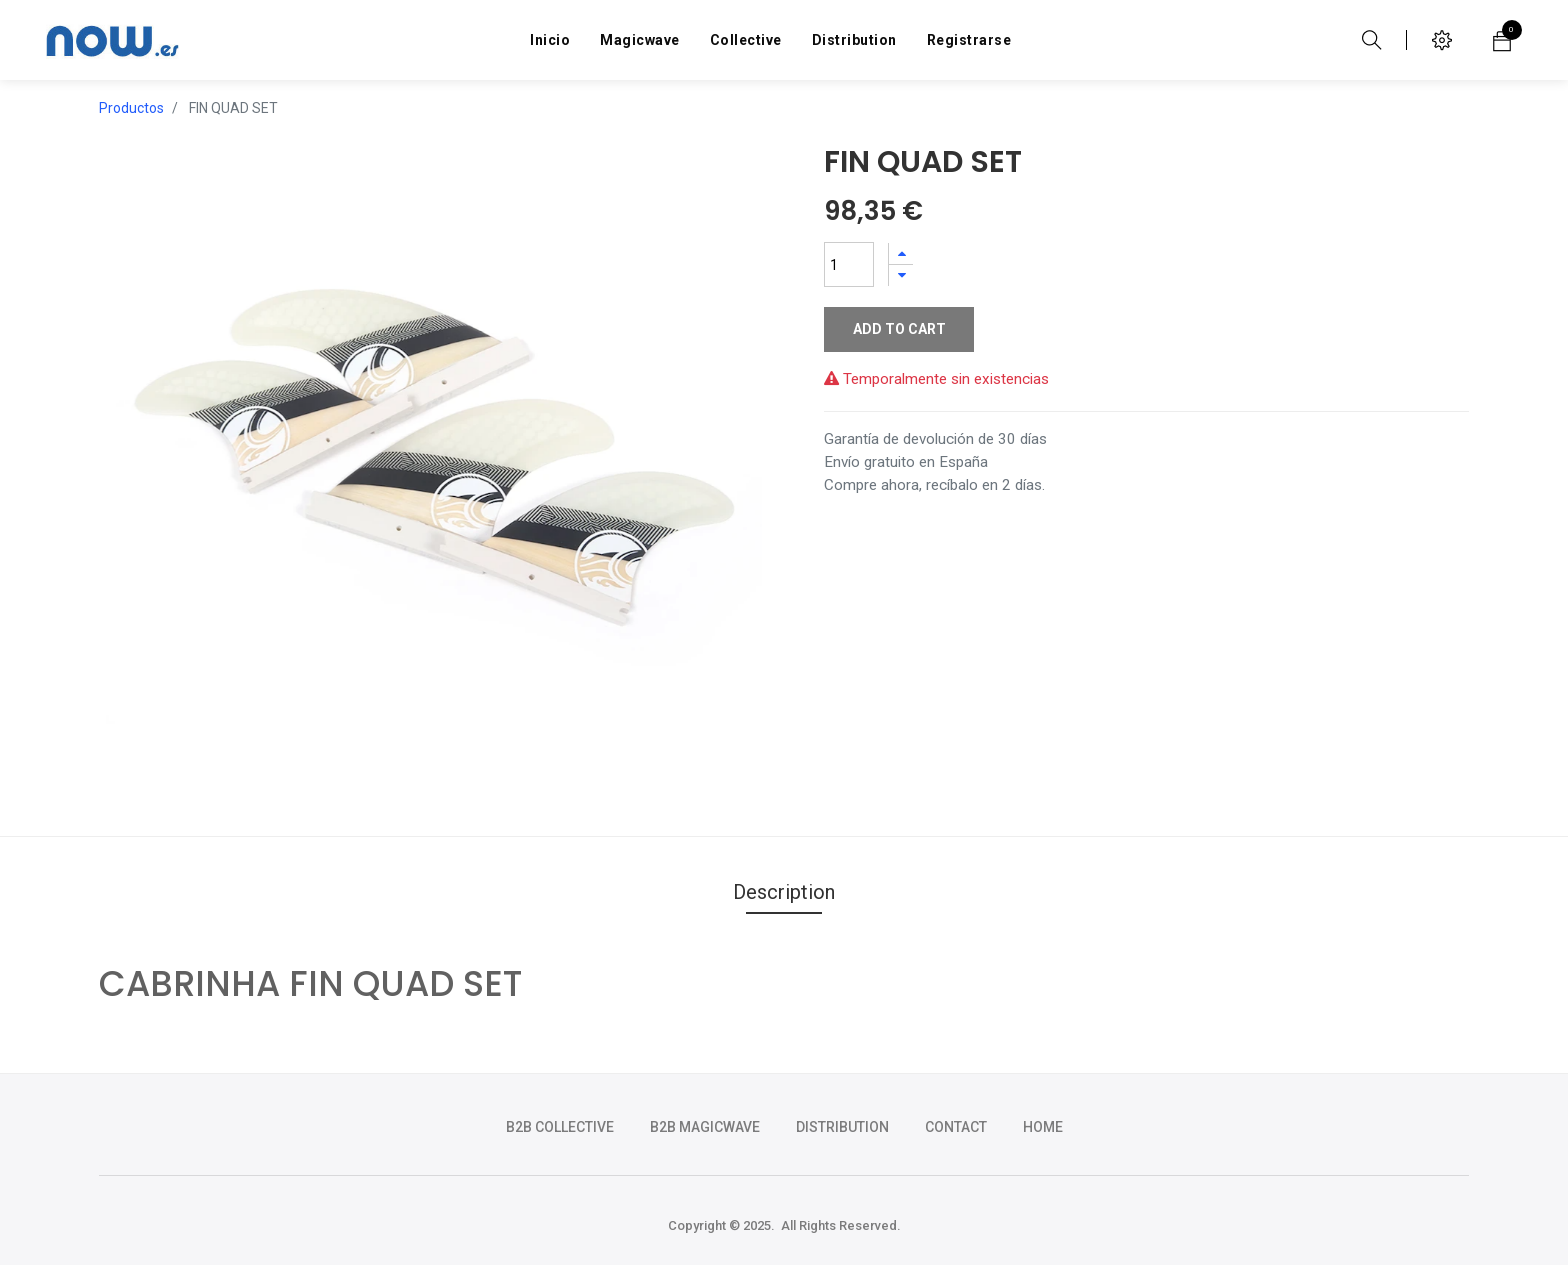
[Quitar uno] (901, 275)
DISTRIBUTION (842, 1127)
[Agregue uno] (901, 253)
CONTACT (956, 1127)
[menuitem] (550, 40)
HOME (1043, 1127)
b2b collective (560, 1127)
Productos (131, 108)
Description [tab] (784, 892)
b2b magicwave (705, 1127)
